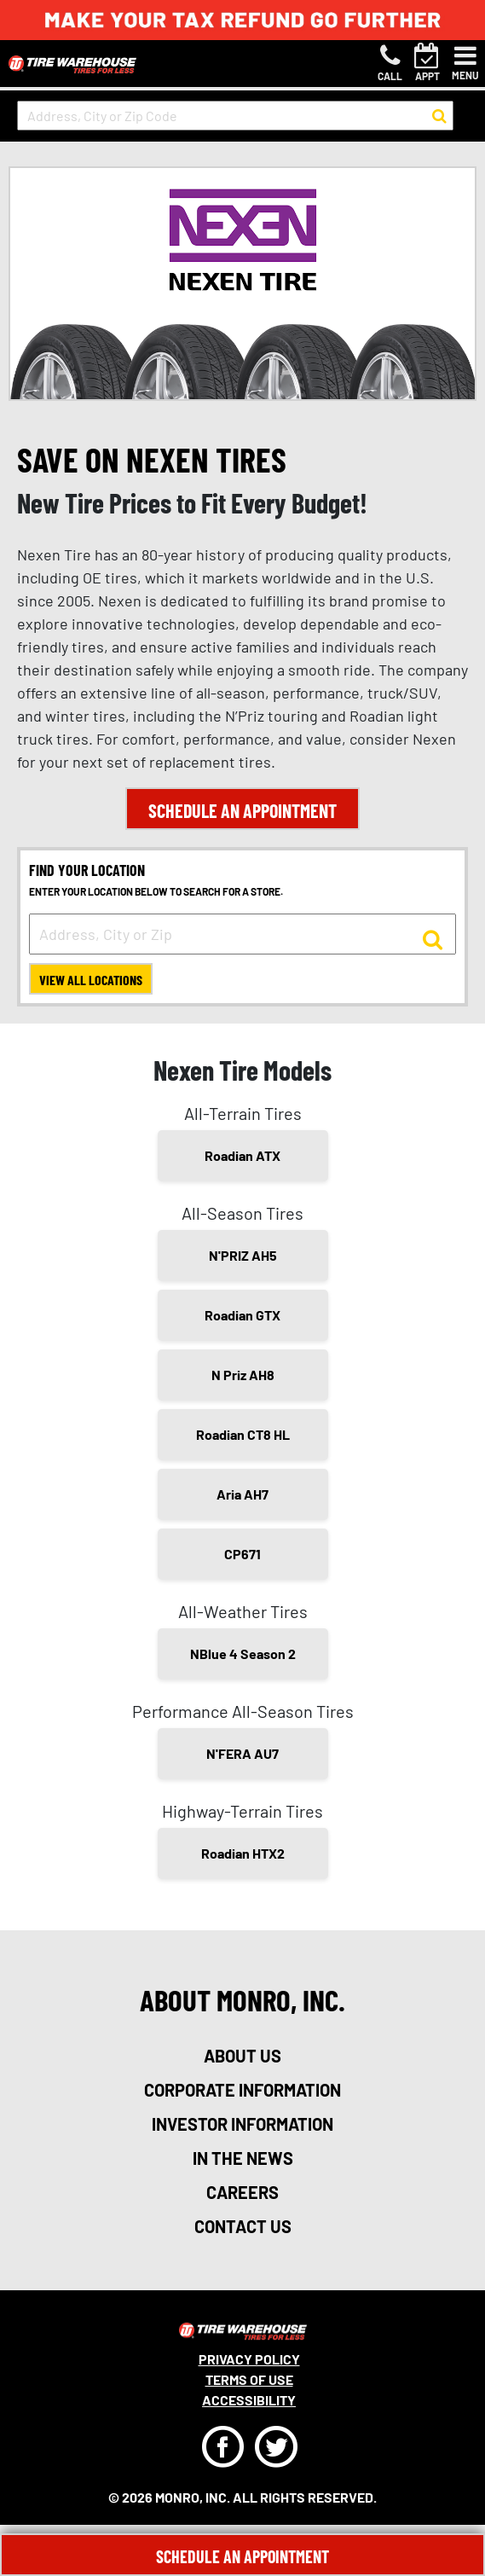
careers (242, 2192)
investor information (242, 2124)
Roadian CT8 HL (243, 1434)
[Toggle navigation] (465, 63)
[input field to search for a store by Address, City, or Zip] (242, 934)
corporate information (242, 2090)
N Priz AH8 (242, 1374)
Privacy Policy (249, 2359)
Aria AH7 (242, 1494)
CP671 (242, 1554)
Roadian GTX (242, 1315)
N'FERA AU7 (242, 1753)
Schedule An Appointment (242, 2556)
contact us (243, 2226)
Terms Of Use (249, 2379)
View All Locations (90, 980)
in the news (243, 2158)
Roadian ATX (242, 1155)
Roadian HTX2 (243, 1853)
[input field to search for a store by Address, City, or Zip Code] (235, 116)
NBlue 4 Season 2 (243, 1653)
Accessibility (249, 2400)
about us (242, 2055)
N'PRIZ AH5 (243, 1255)
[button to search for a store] (439, 116)
